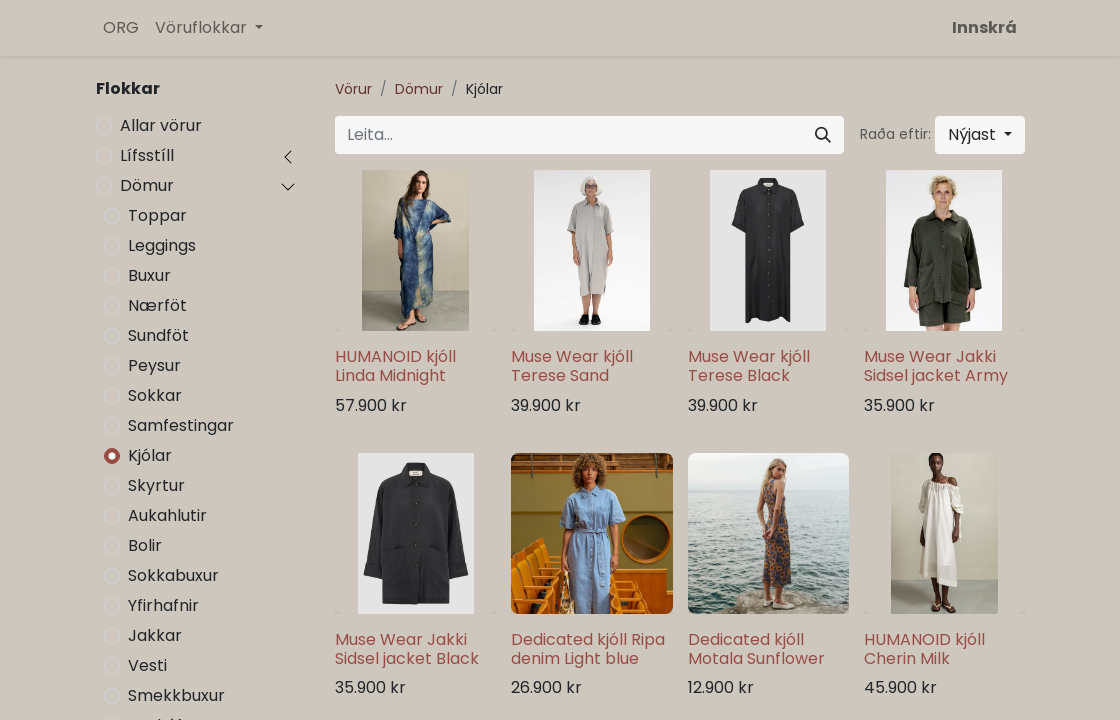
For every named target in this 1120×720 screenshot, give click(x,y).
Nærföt (157, 305)
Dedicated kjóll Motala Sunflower (756, 649)
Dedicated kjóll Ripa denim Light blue (588, 649)
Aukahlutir (167, 515)
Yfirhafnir (163, 605)
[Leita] (823, 135)
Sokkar (155, 395)
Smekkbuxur (176, 695)
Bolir (145, 545)
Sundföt (158, 335)
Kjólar (150, 455)
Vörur (353, 89)
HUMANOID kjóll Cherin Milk (924, 649)
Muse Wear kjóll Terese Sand (572, 366)
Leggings (162, 245)
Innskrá (984, 27)
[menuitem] (121, 28)
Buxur (149, 275)
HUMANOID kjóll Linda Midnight (395, 366)
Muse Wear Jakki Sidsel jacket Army (936, 366)
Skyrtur (156, 485)
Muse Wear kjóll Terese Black (749, 366)
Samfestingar (181, 425)
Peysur (154, 365)
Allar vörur (161, 125)
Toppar (157, 215)
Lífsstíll (147, 155)
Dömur (147, 185)
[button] (980, 135)
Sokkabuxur (173, 575)
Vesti (147, 665)
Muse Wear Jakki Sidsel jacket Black (407, 649)
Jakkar (155, 635)
